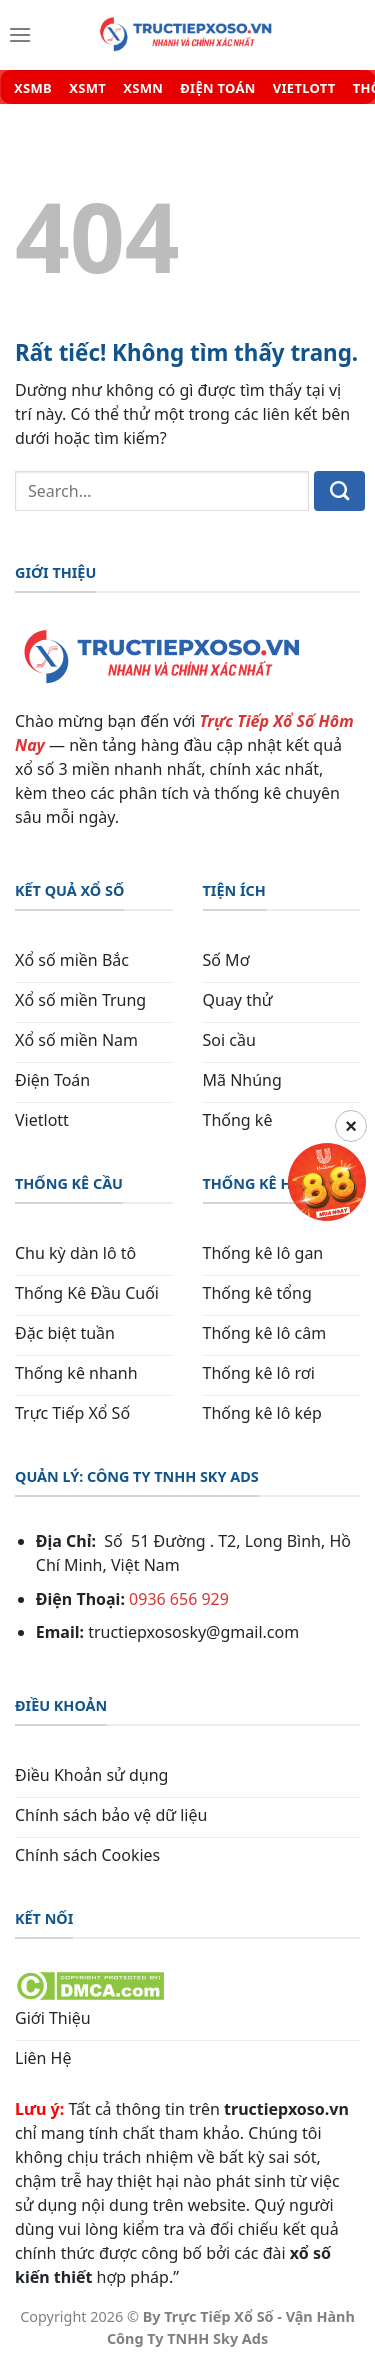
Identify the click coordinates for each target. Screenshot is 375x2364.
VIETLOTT (304, 88)
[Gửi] (339, 491)
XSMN (143, 88)
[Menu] (20, 35)
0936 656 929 (179, 1599)
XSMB (33, 88)
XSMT (87, 88)
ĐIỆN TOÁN (217, 88)
